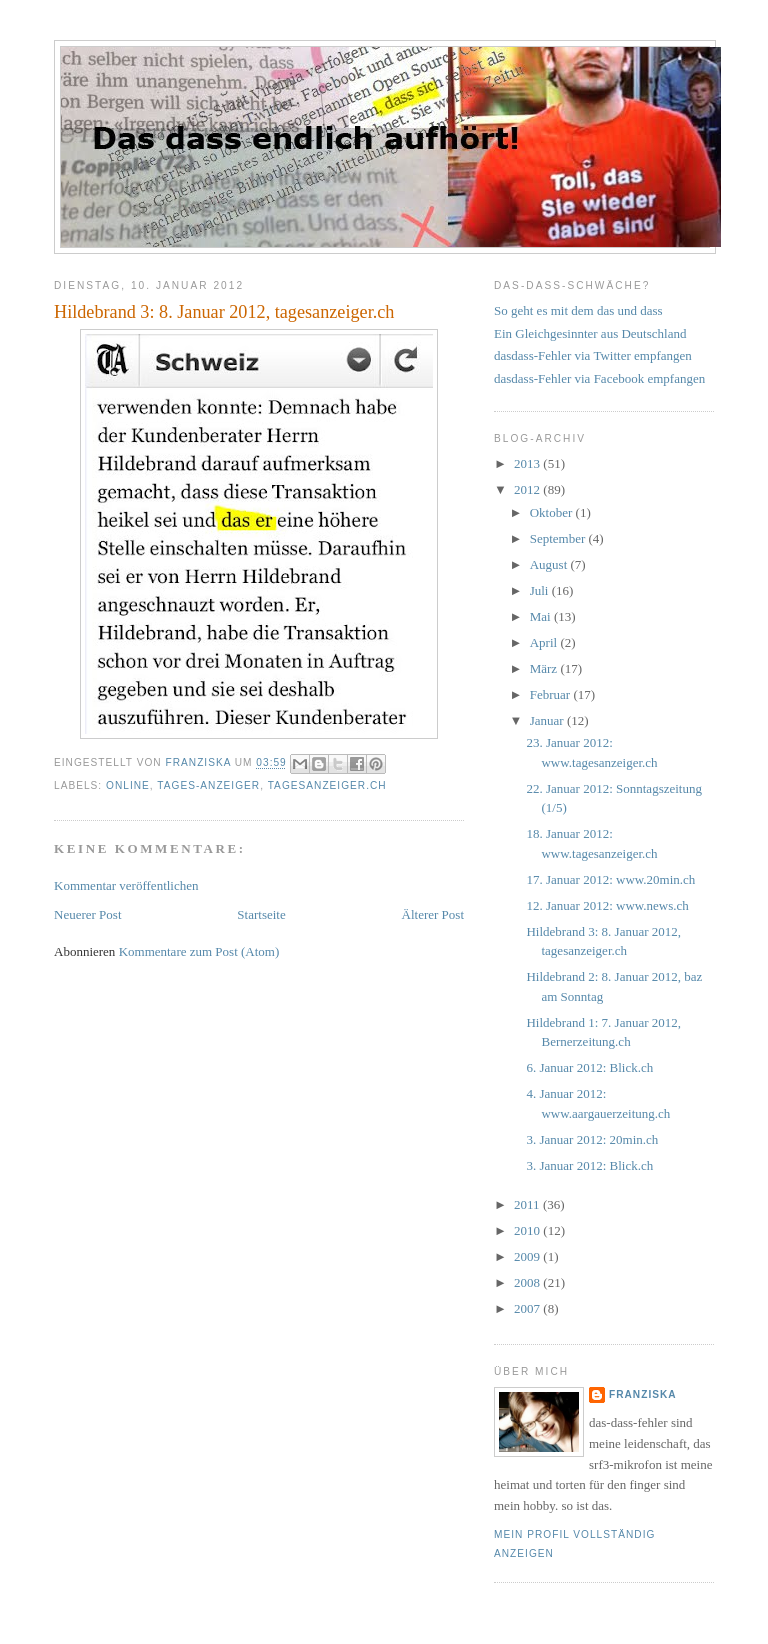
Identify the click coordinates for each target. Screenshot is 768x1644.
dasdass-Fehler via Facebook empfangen (599, 378)
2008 (528, 1282)
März (545, 668)
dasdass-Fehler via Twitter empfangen (593, 355)
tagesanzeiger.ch (327, 785)
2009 (528, 1256)
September (559, 538)
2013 (528, 463)
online (128, 785)
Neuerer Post (88, 914)
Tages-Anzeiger (208, 785)
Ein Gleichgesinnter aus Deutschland (590, 333)
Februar (552, 694)
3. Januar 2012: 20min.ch (592, 1139)
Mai (542, 616)
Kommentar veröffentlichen (126, 885)
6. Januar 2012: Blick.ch (589, 1067)
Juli (541, 590)
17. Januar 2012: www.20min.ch (610, 879)
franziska (643, 1394)
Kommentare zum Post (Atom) (199, 951)
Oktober (553, 512)
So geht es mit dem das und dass (578, 310)
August (550, 564)
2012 (528, 489)
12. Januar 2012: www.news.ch (607, 905)
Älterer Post (433, 914)
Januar (548, 720)
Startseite (261, 914)
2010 (528, 1230)
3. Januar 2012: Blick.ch (589, 1165)
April (545, 642)
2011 (528, 1204)
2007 (528, 1308)
